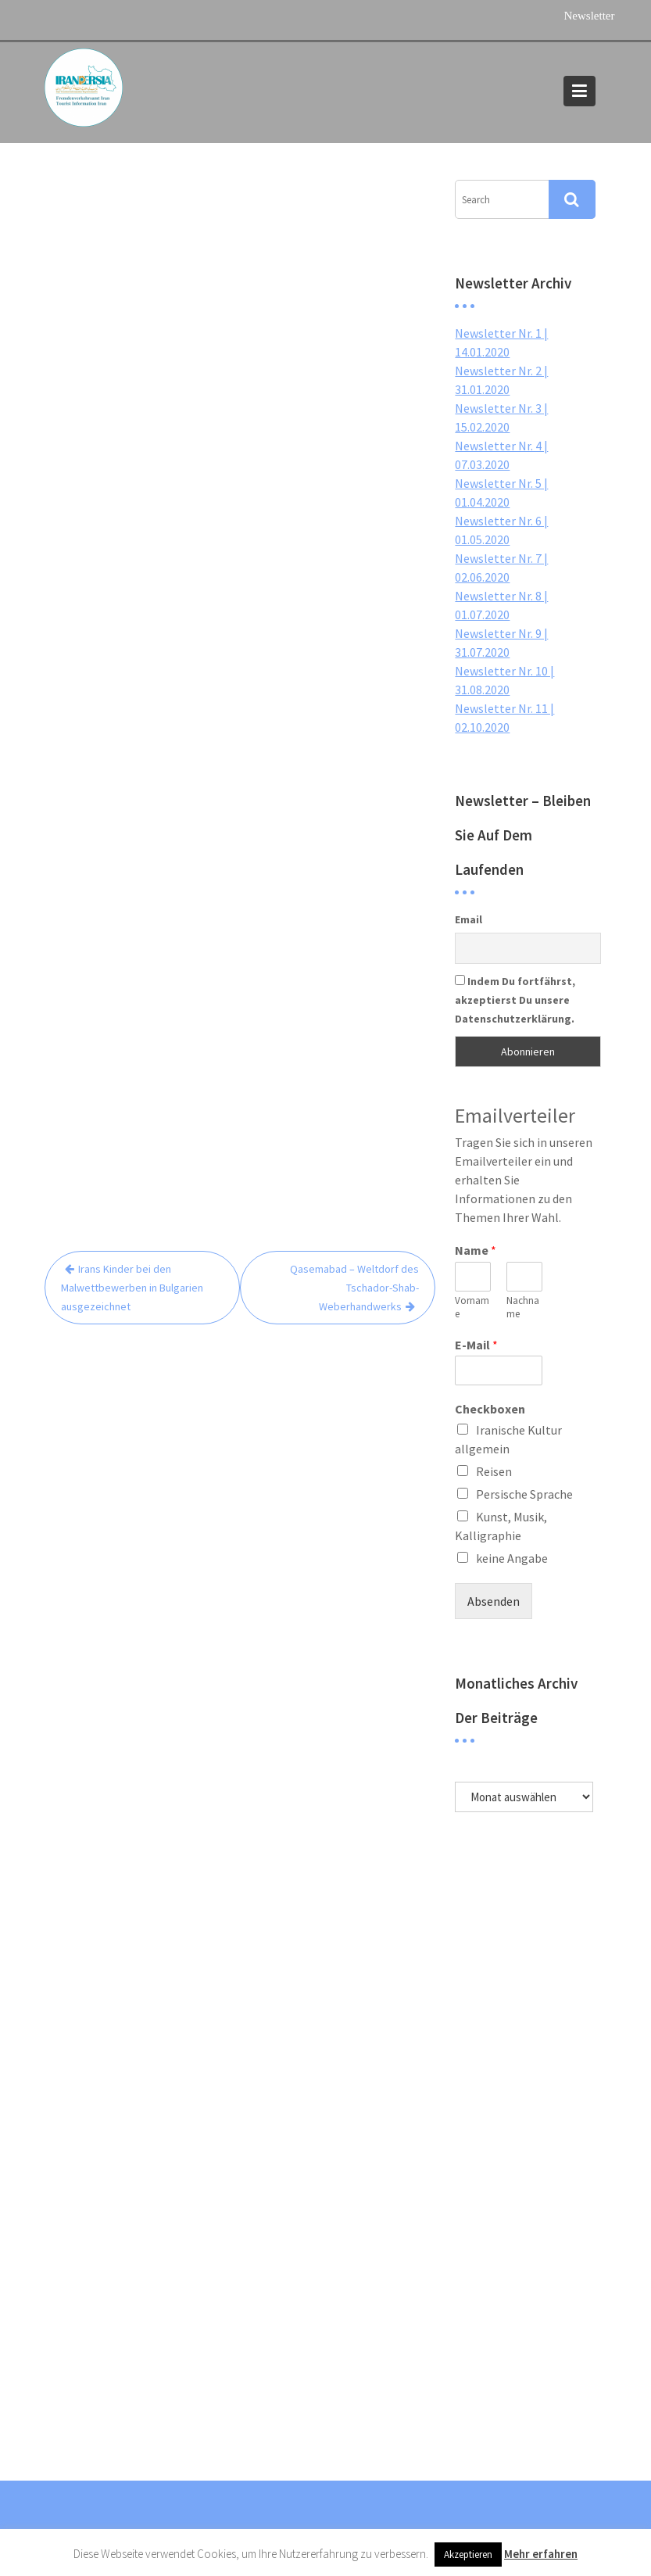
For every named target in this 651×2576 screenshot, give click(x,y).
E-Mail (476, 1344)
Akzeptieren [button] (468, 2554)
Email (468, 919)
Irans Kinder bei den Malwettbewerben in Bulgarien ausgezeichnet (132, 1287)
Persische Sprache (524, 1494)
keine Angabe (512, 1558)
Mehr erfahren (541, 2553)
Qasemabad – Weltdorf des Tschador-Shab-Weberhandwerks (354, 1287)
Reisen (494, 1471)
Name (475, 1250)
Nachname (522, 1307)
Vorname (472, 1307)
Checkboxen (490, 1409)
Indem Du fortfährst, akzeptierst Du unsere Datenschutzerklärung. (515, 1000)
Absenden (493, 1601)
